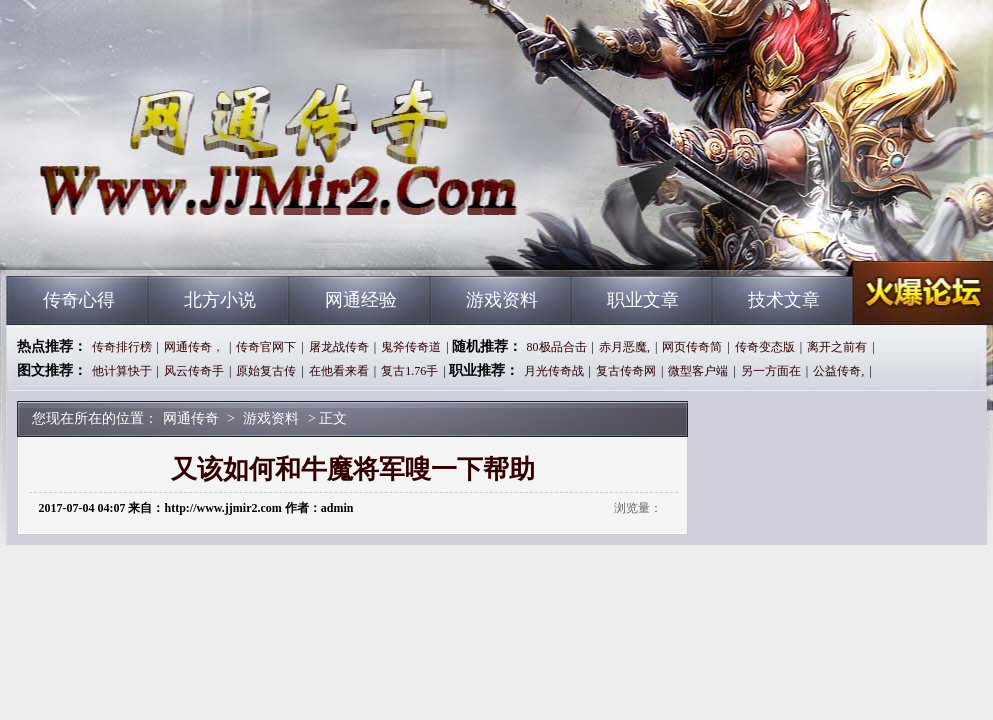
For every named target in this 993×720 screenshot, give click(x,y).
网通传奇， (194, 347)
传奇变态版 (765, 347)
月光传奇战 (554, 371)
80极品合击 (557, 347)
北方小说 (220, 300)
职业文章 (643, 300)
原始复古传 (266, 371)
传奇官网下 (266, 347)
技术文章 (784, 300)
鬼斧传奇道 (411, 347)
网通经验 (361, 300)
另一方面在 (771, 371)
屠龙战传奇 (339, 347)
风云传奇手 (194, 371)
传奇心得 (79, 300)
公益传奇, (838, 371)
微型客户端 (698, 371)
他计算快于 (122, 371)
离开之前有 (837, 347)
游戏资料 (502, 300)
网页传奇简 (692, 347)
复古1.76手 (409, 371)
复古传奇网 (626, 371)
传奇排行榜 (122, 347)
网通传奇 (198, 240)
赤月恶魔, (624, 347)
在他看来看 (339, 371)
